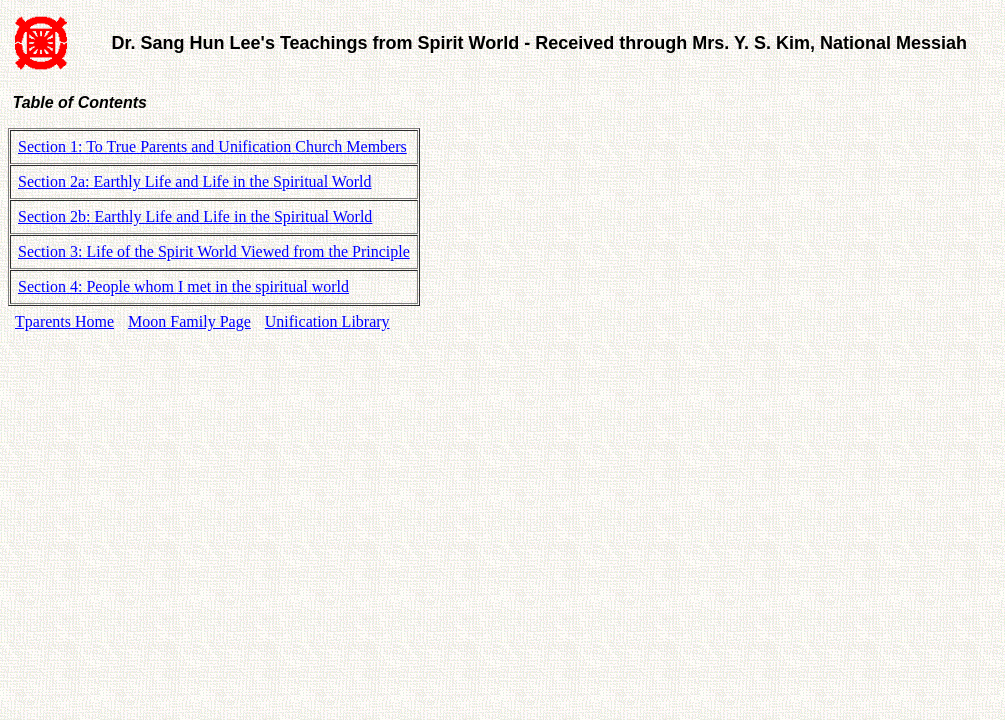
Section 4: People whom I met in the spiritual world (183, 286)
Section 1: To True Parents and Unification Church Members (212, 146)
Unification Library (327, 321)
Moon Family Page (189, 321)
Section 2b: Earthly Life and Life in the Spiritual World (195, 216)
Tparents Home (64, 321)
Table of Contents (77, 102)
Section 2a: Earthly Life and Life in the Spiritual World (194, 181)
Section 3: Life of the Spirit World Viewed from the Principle (214, 251)
